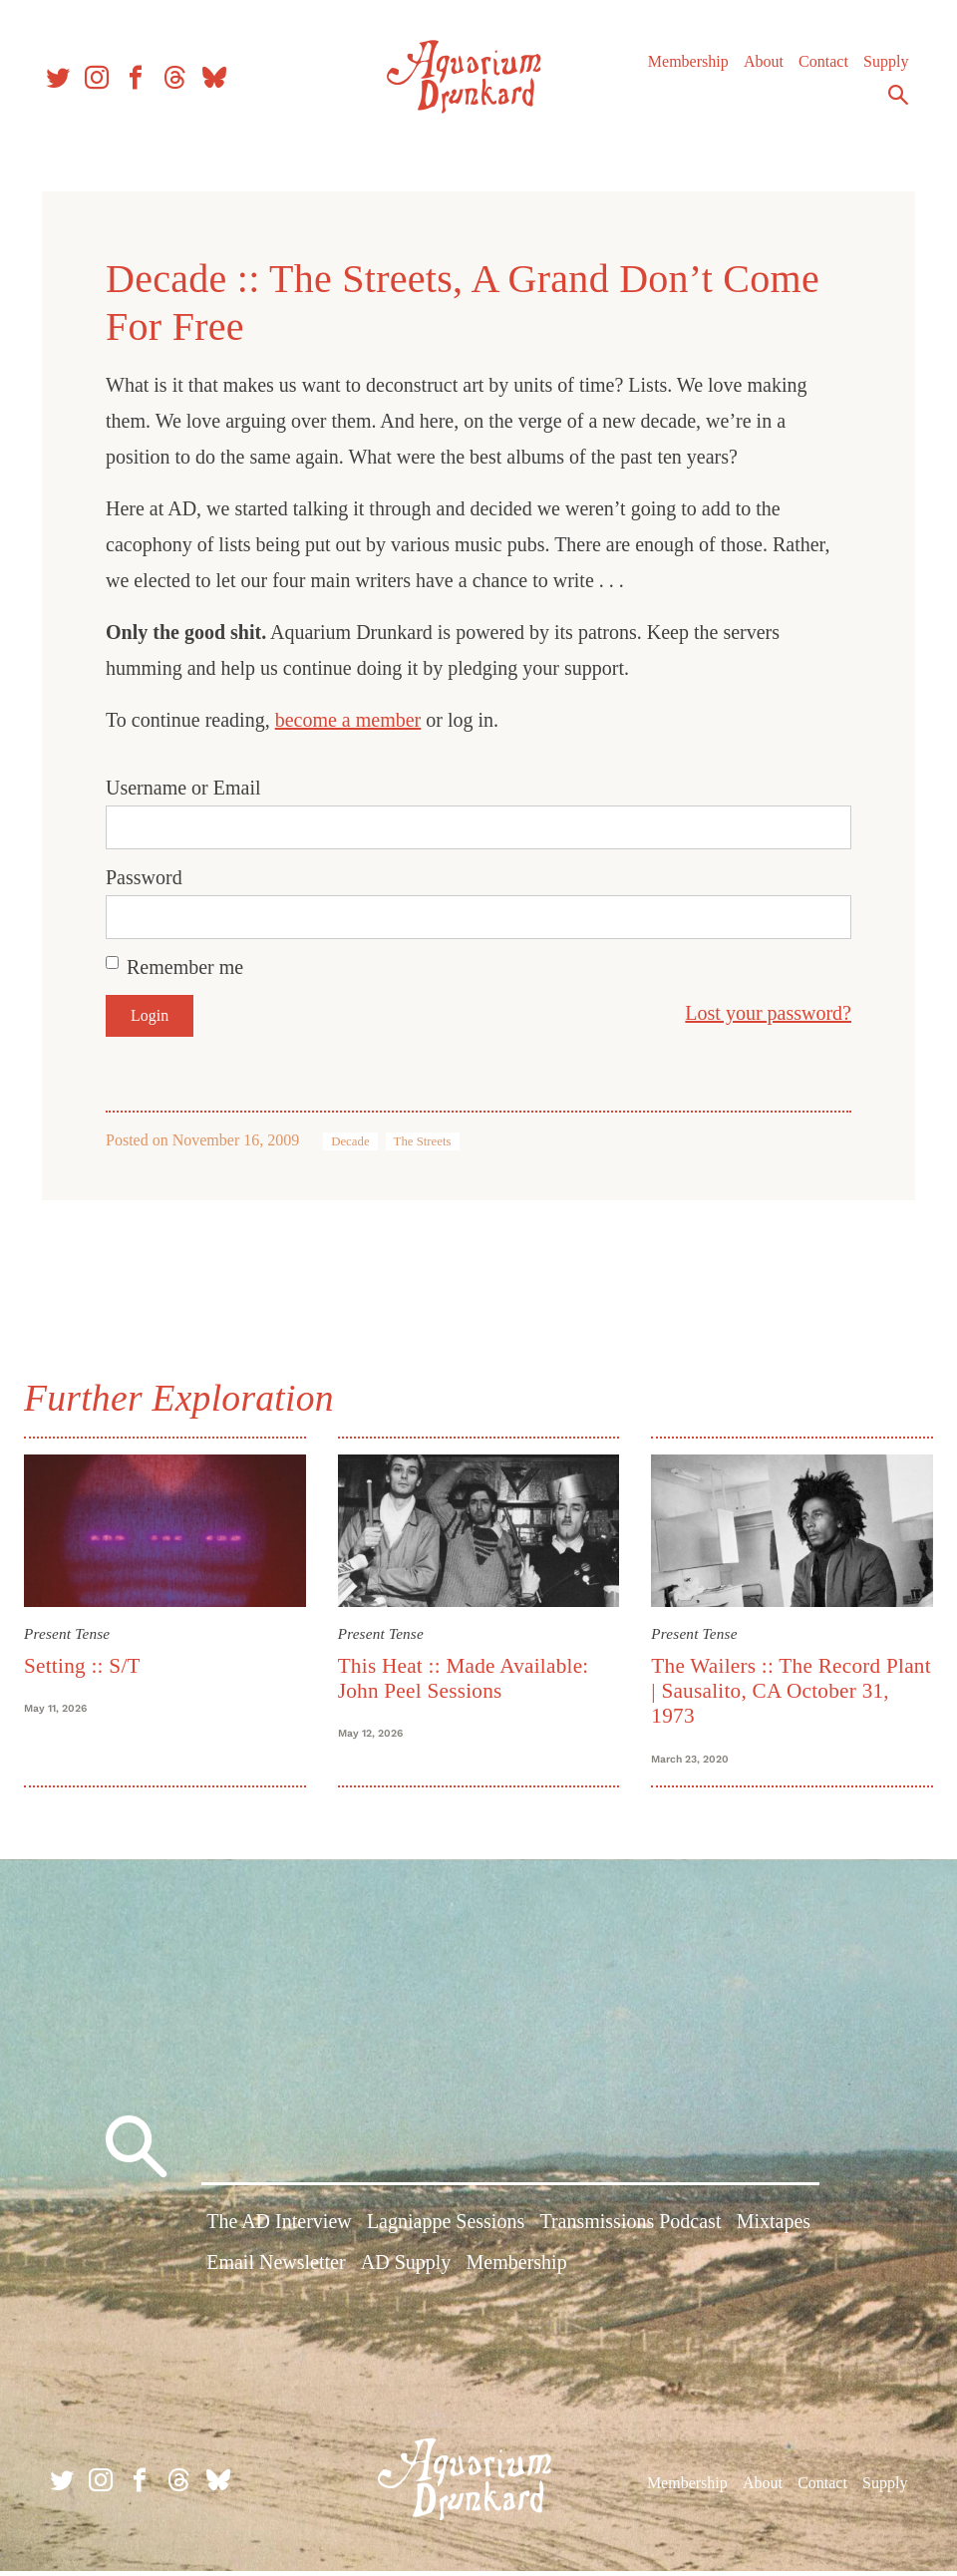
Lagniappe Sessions (445, 2230)
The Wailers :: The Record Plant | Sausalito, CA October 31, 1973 (776, 1688)
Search (893, 103)
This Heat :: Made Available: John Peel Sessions (465, 1675)
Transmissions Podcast (630, 2230)
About (759, 69)
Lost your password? (768, 1013)
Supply (880, 69)
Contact (818, 69)
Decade (350, 1141)
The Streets (423, 1141)
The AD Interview (279, 2230)
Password (144, 877)
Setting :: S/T (90, 1663)
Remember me (185, 967)
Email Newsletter (275, 2272)
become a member (348, 720)
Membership (683, 69)
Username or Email (183, 788)
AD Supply (406, 2272)
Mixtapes (773, 2230)
